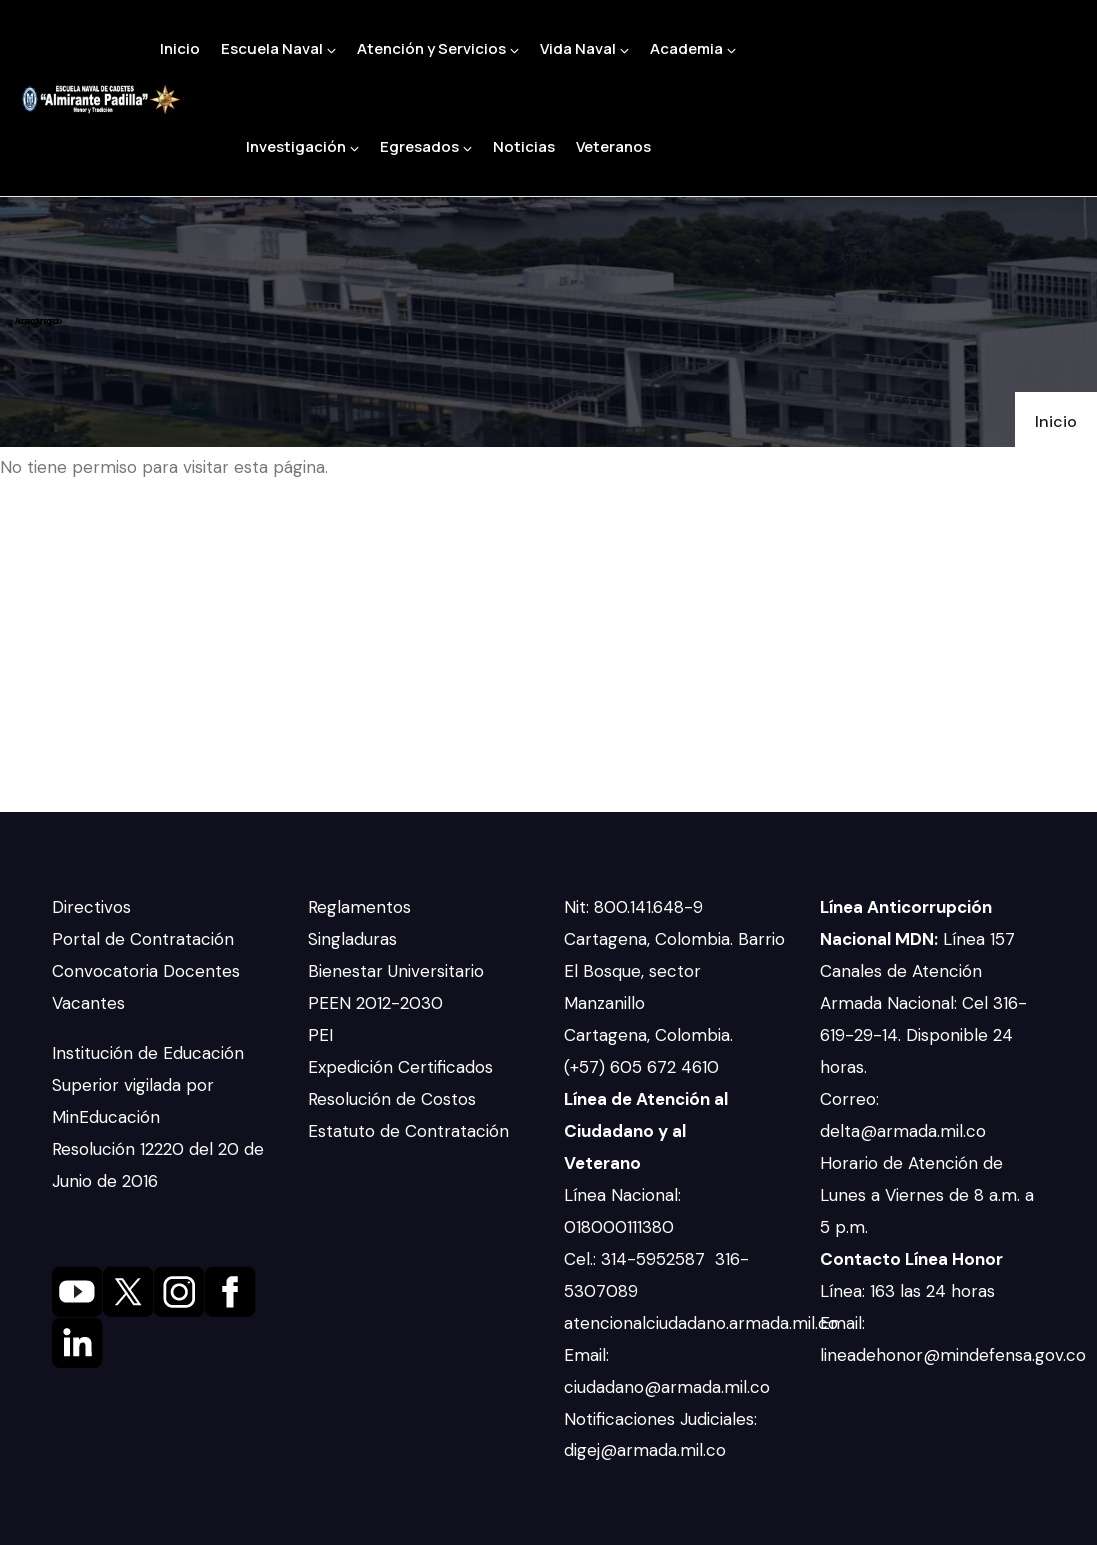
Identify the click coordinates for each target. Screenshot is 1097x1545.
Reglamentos (359, 907)
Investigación (302, 146)
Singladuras (352, 939)
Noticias (524, 146)
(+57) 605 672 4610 (641, 1067)
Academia (693, 48)
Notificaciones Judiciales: (660, 1419)
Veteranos (613, 146)
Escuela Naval (278, 48)
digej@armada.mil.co (647, 1450)
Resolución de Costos (392, 1099)
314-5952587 (655, 1259)
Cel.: (582, 1259)
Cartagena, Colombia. (651, 1035)
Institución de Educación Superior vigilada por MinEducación (148, 1085)
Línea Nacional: (622, 1195)
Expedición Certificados (400, 1067)
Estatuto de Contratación (408, 1131)
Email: (586, 1355)
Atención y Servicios (438, 48)
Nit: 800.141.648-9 (636, 907)
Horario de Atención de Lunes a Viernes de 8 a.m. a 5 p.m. (927, 1195)
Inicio (180, 48)
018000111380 (621, 1227)
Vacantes (88, 1003)
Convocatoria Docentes (146, 971)
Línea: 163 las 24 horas (910, 1291)
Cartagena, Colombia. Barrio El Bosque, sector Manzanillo (674, 971)
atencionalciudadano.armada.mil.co (701, 1323)
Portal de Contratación (143, 939)
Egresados (426, 146)
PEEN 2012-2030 (375, 1003)
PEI (320, 1035)
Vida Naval (584, 48)
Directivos (91, 907)
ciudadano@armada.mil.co (669, 1387)
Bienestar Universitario (396, 971)
